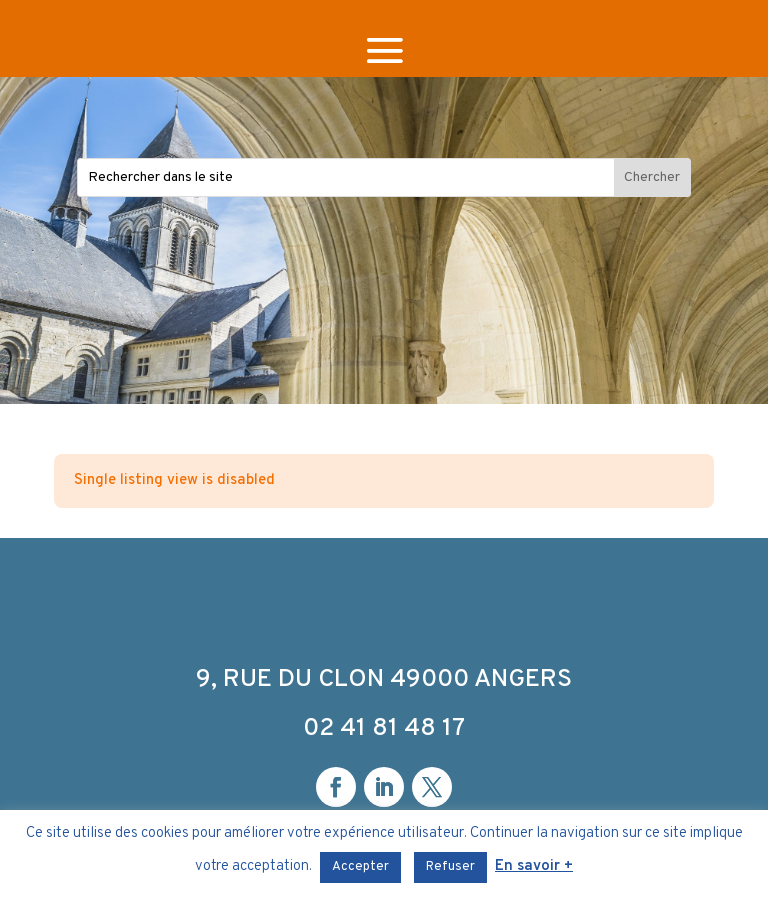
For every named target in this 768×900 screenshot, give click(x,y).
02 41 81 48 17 (384, 729)
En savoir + (534, 866)
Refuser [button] (450, 867)
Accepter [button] (360, 867)
